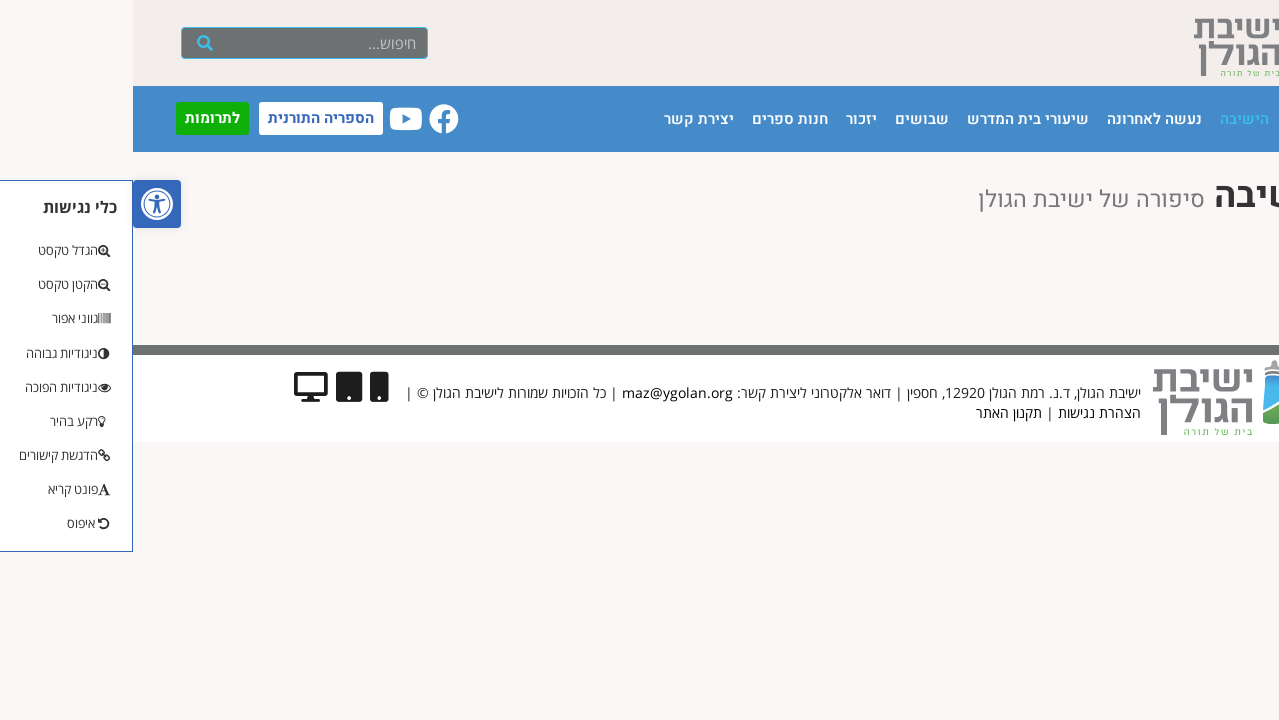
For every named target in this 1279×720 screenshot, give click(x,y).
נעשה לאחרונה (1021, 119)
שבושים (789, 119)
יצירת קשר (566, 119)
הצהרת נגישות (966, 412)
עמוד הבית (1188, 119)
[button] (24, 204)
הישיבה (1111, 119)
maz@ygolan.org (544, 392)
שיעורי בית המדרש (895, 119)
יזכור (728, 119)
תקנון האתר (876, 412)
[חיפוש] (71, 43)
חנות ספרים (657, 119)
